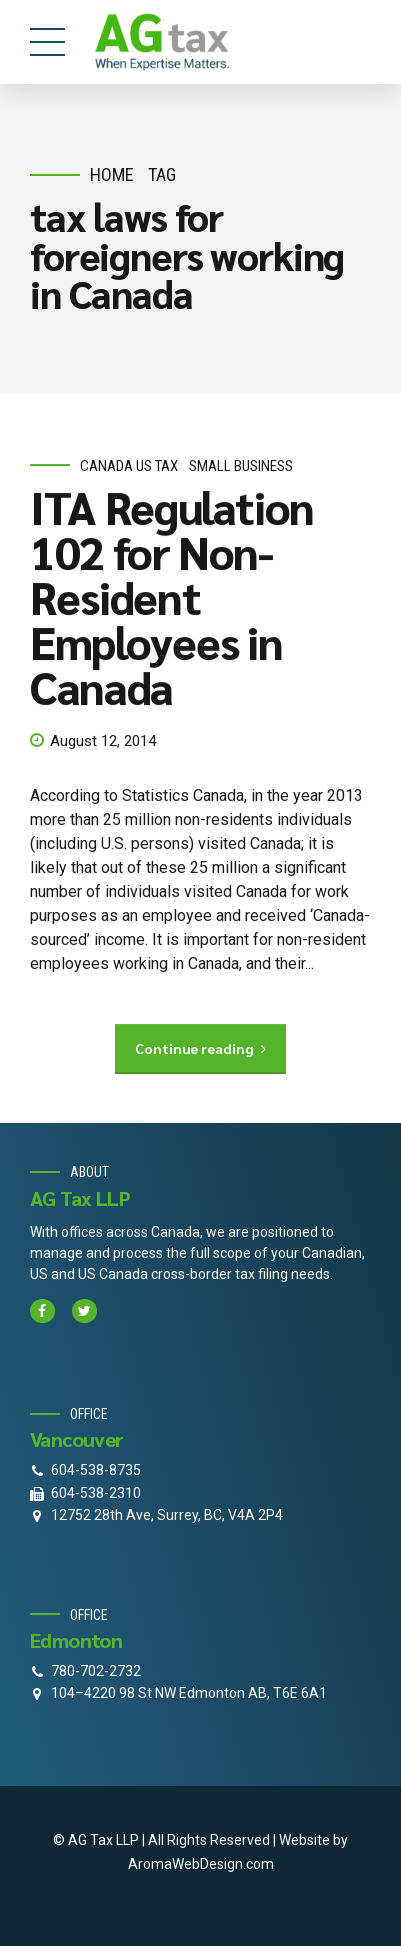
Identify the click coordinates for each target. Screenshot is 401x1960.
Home (112, 174)
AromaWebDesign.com (201, 1864)
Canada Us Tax (129, 466)
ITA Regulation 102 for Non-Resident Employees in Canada (172, 597)
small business (241, 466)
